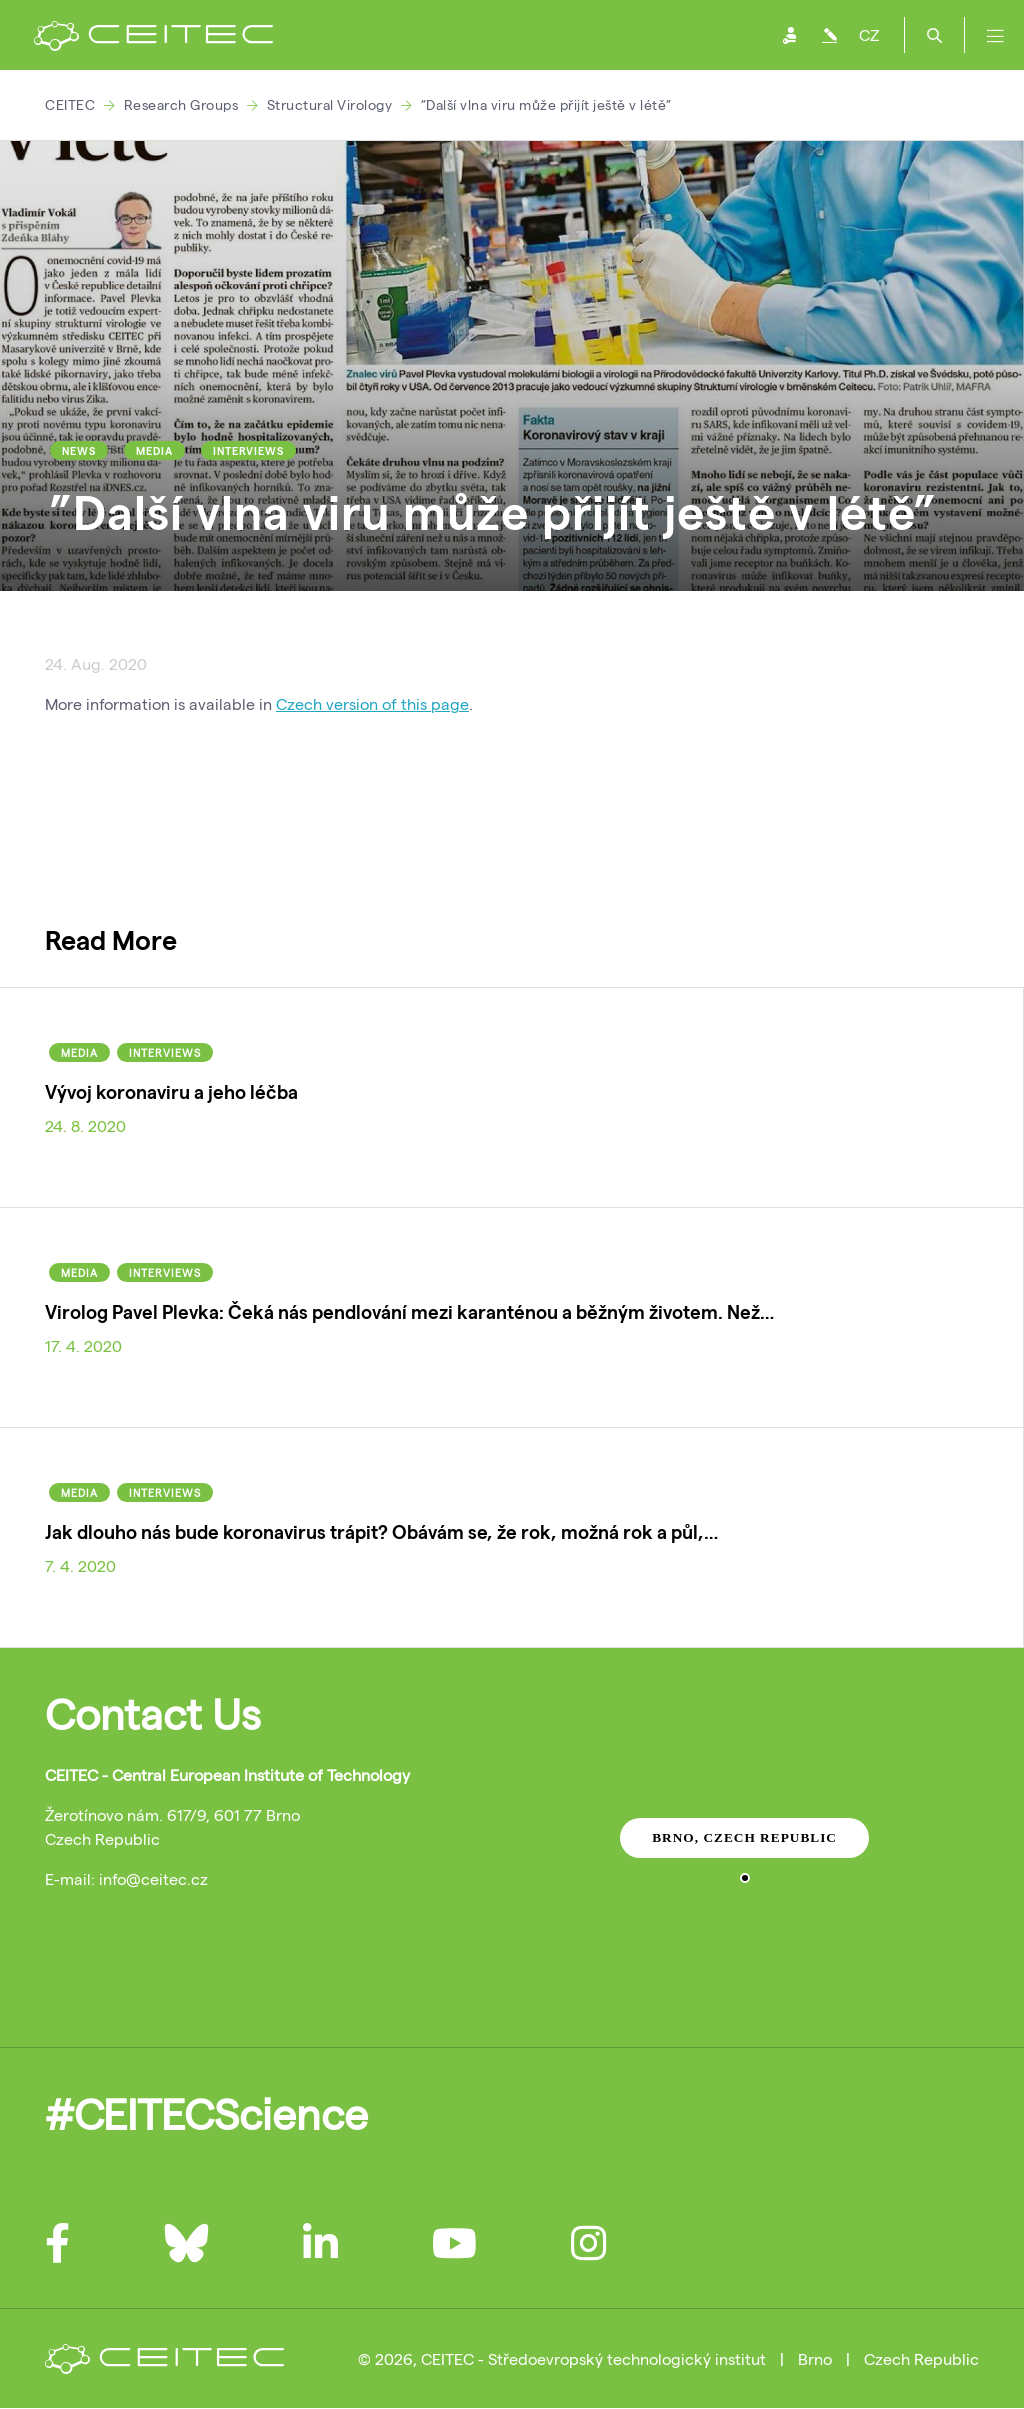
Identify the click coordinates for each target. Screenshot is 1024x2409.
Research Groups (181, 104)
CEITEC (70, 104)
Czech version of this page (372, 703)
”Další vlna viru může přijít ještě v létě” (546, 104)
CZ (869, 34)
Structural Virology (330, 104)
